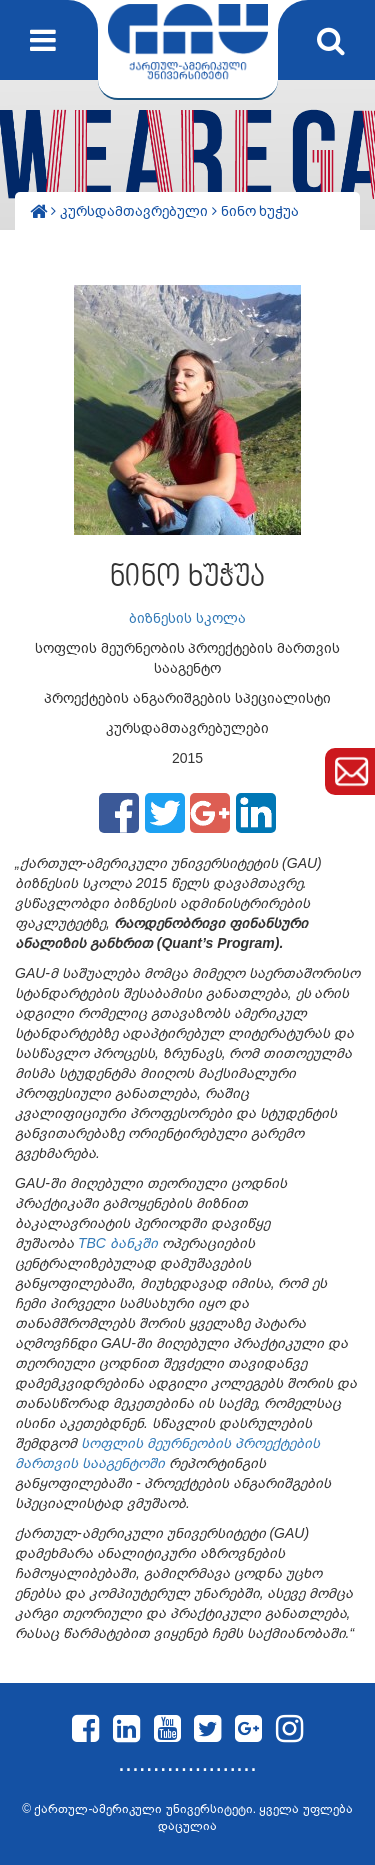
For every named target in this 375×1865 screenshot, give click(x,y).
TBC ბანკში (116, 1243)
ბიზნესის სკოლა (187, 618)
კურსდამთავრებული (136, 211)
